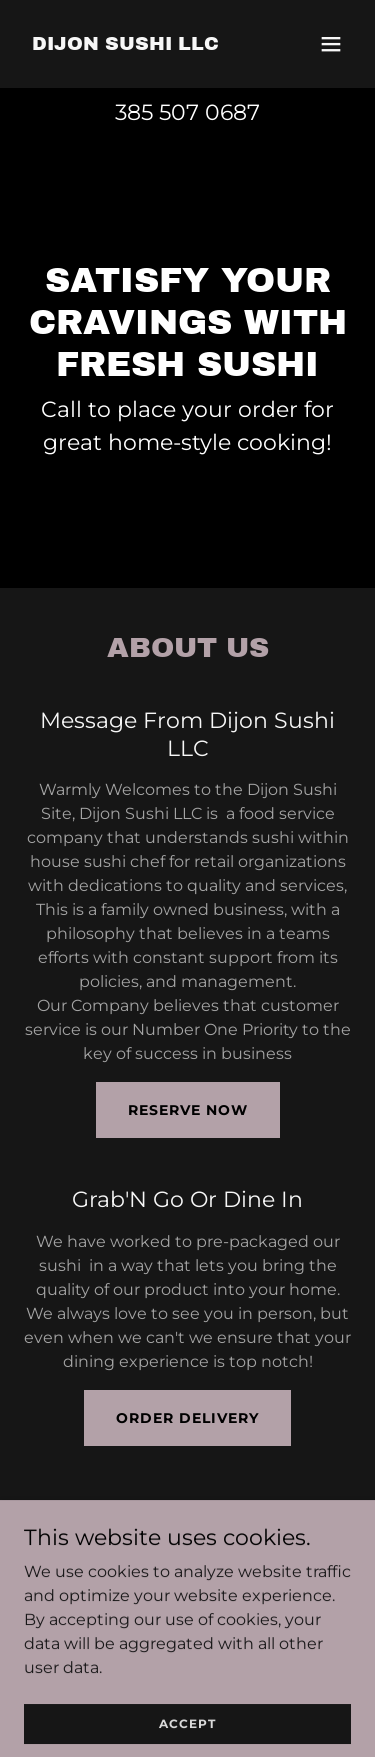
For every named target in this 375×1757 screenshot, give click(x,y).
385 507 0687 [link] (187, 112)
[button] (331, 44)
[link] (125, 44)
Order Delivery (187, 1418)
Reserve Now (188, 1110)
